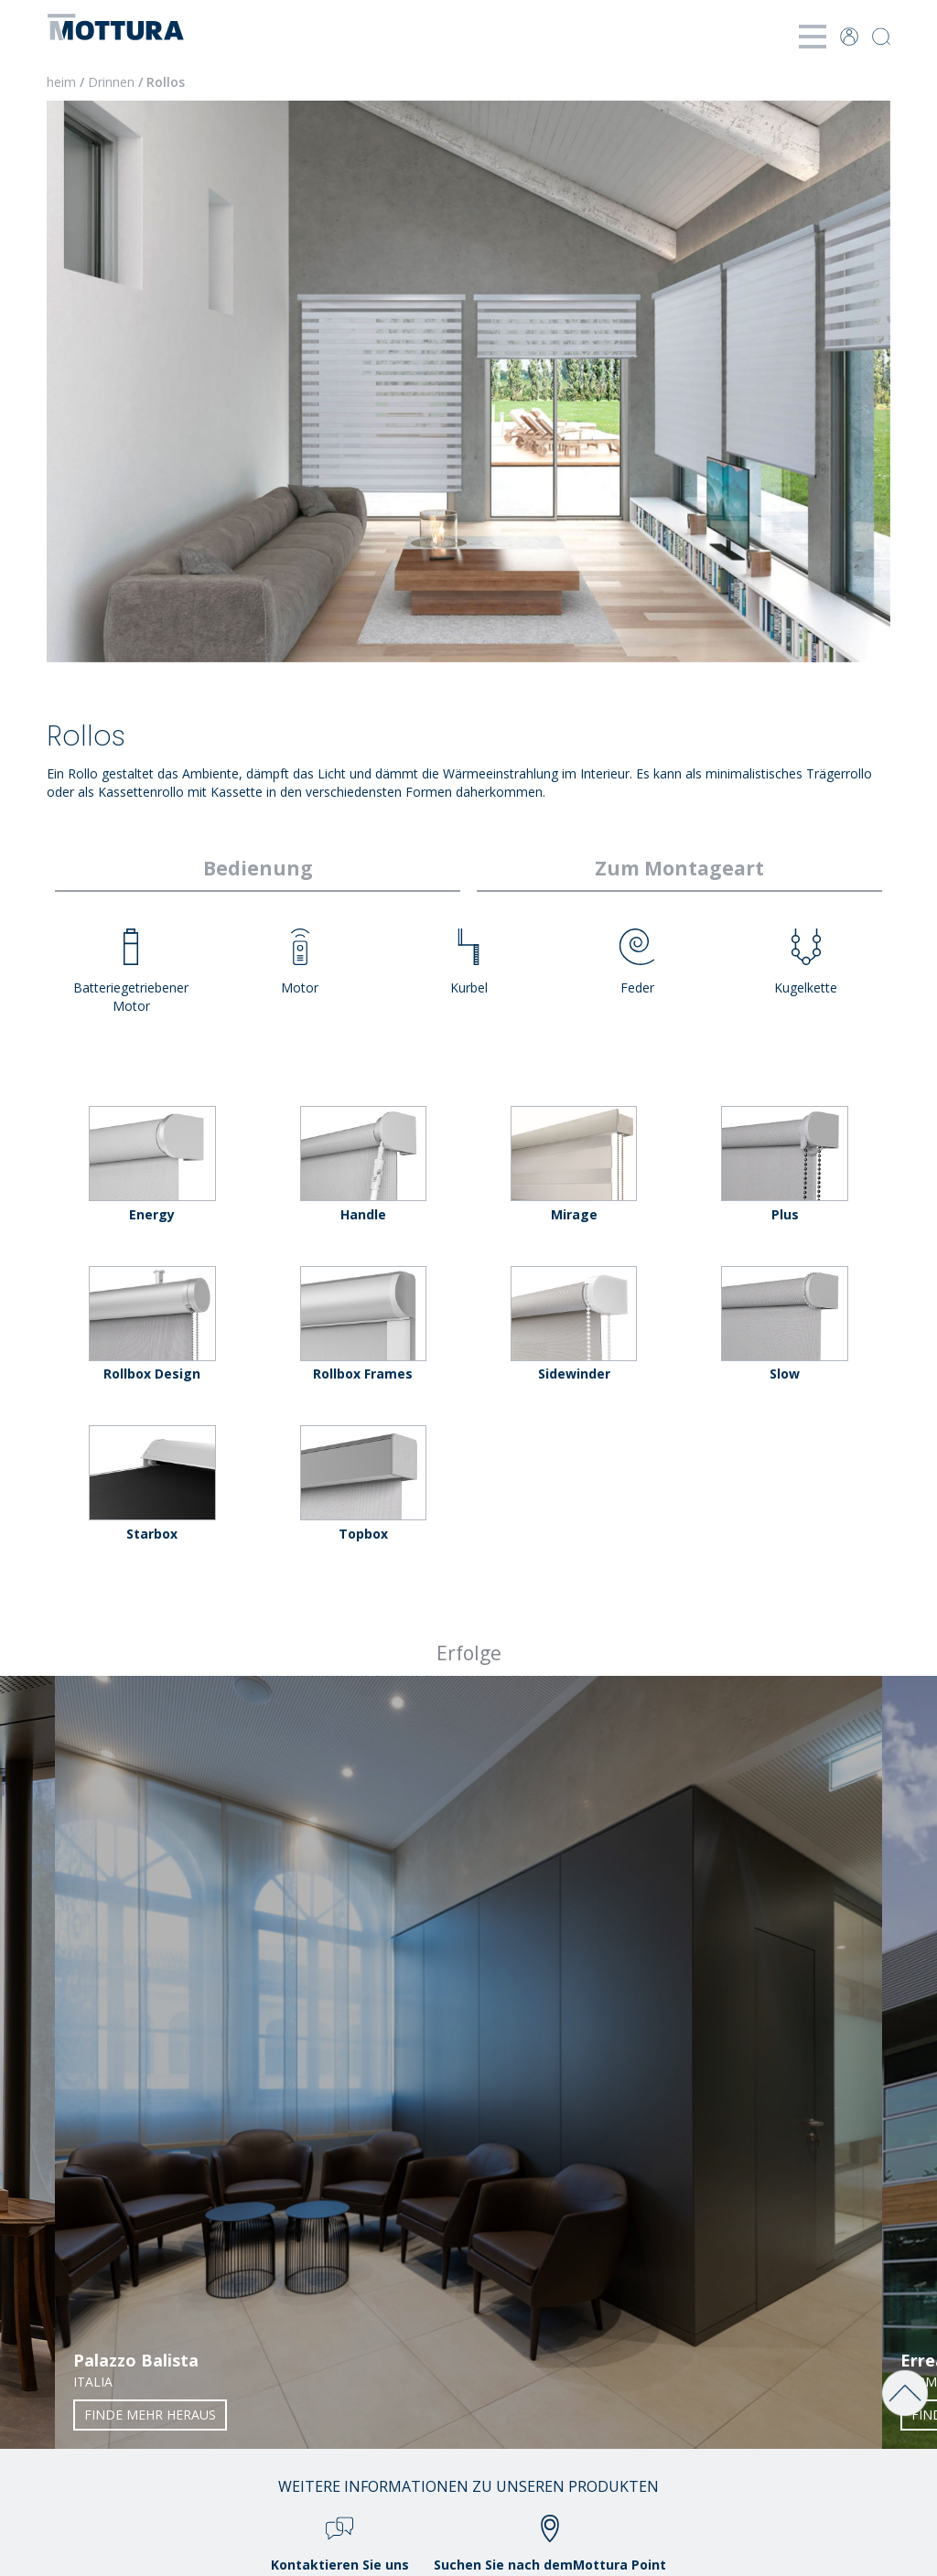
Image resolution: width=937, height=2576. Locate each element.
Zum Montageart (679, 868)
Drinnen (111, 82)
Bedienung (258, 868)
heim (61, 82)
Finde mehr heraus (150, 2414)
